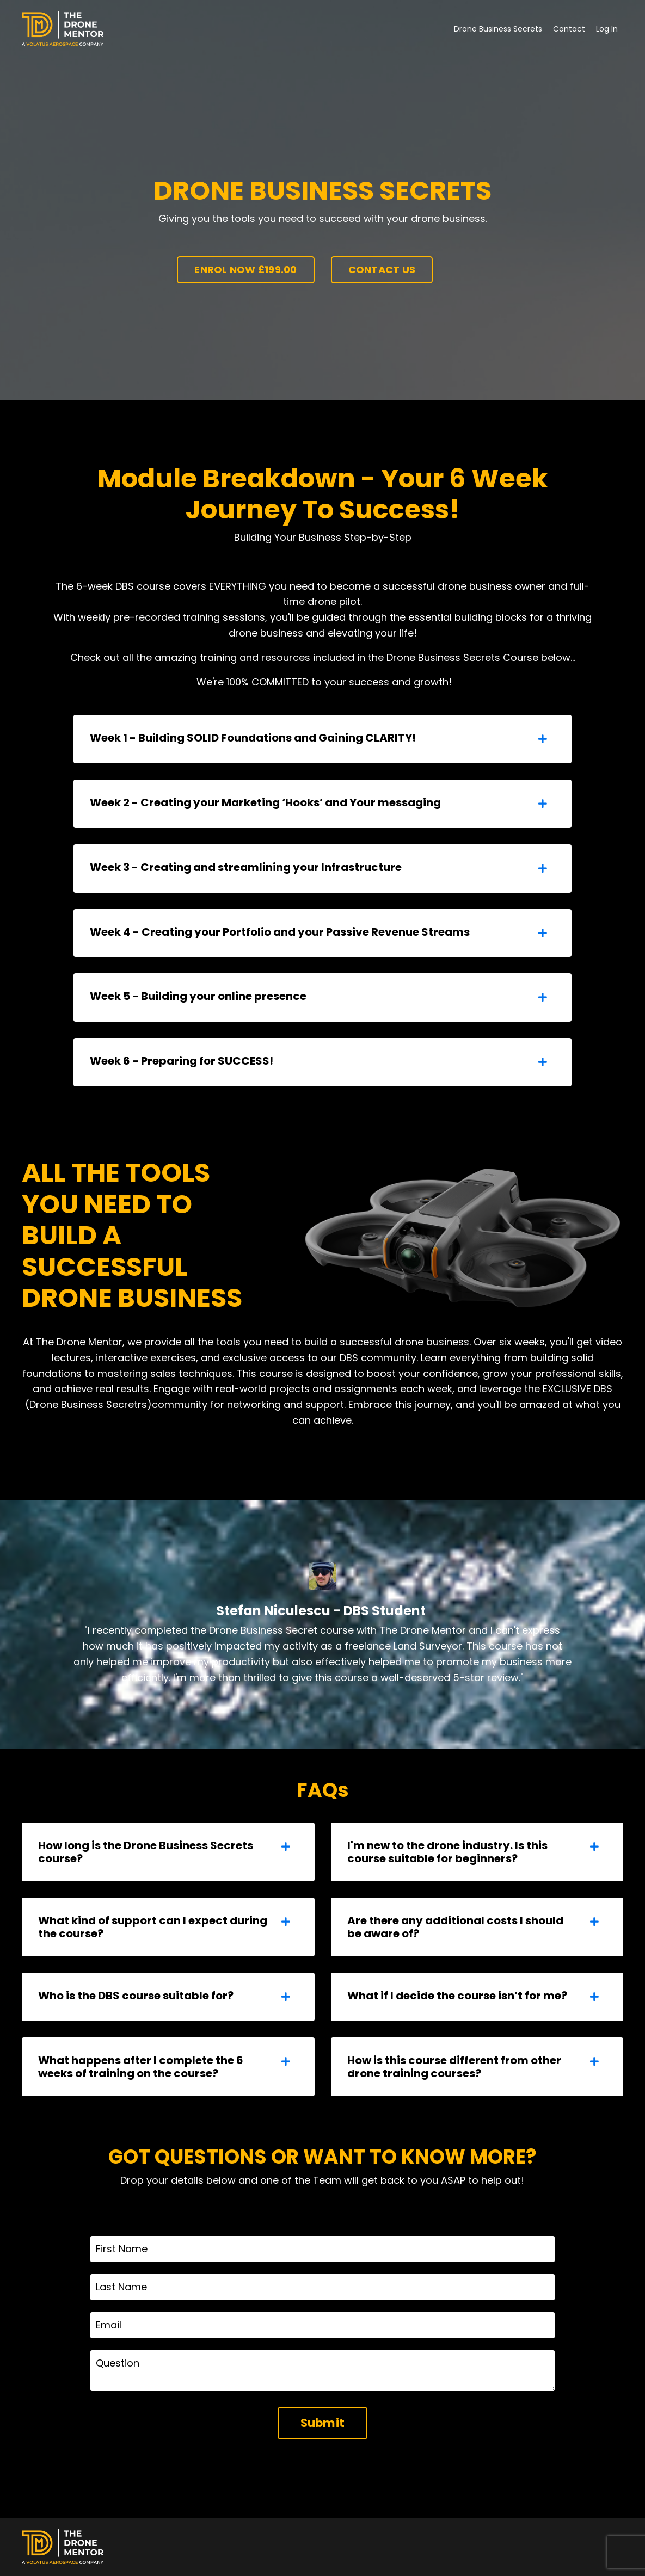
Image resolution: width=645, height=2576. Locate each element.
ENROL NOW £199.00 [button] (245, 269)
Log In (607, 28)
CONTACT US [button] (382, 269)
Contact (569, 28)
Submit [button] (322, 2422)
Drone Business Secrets (498, 28)
